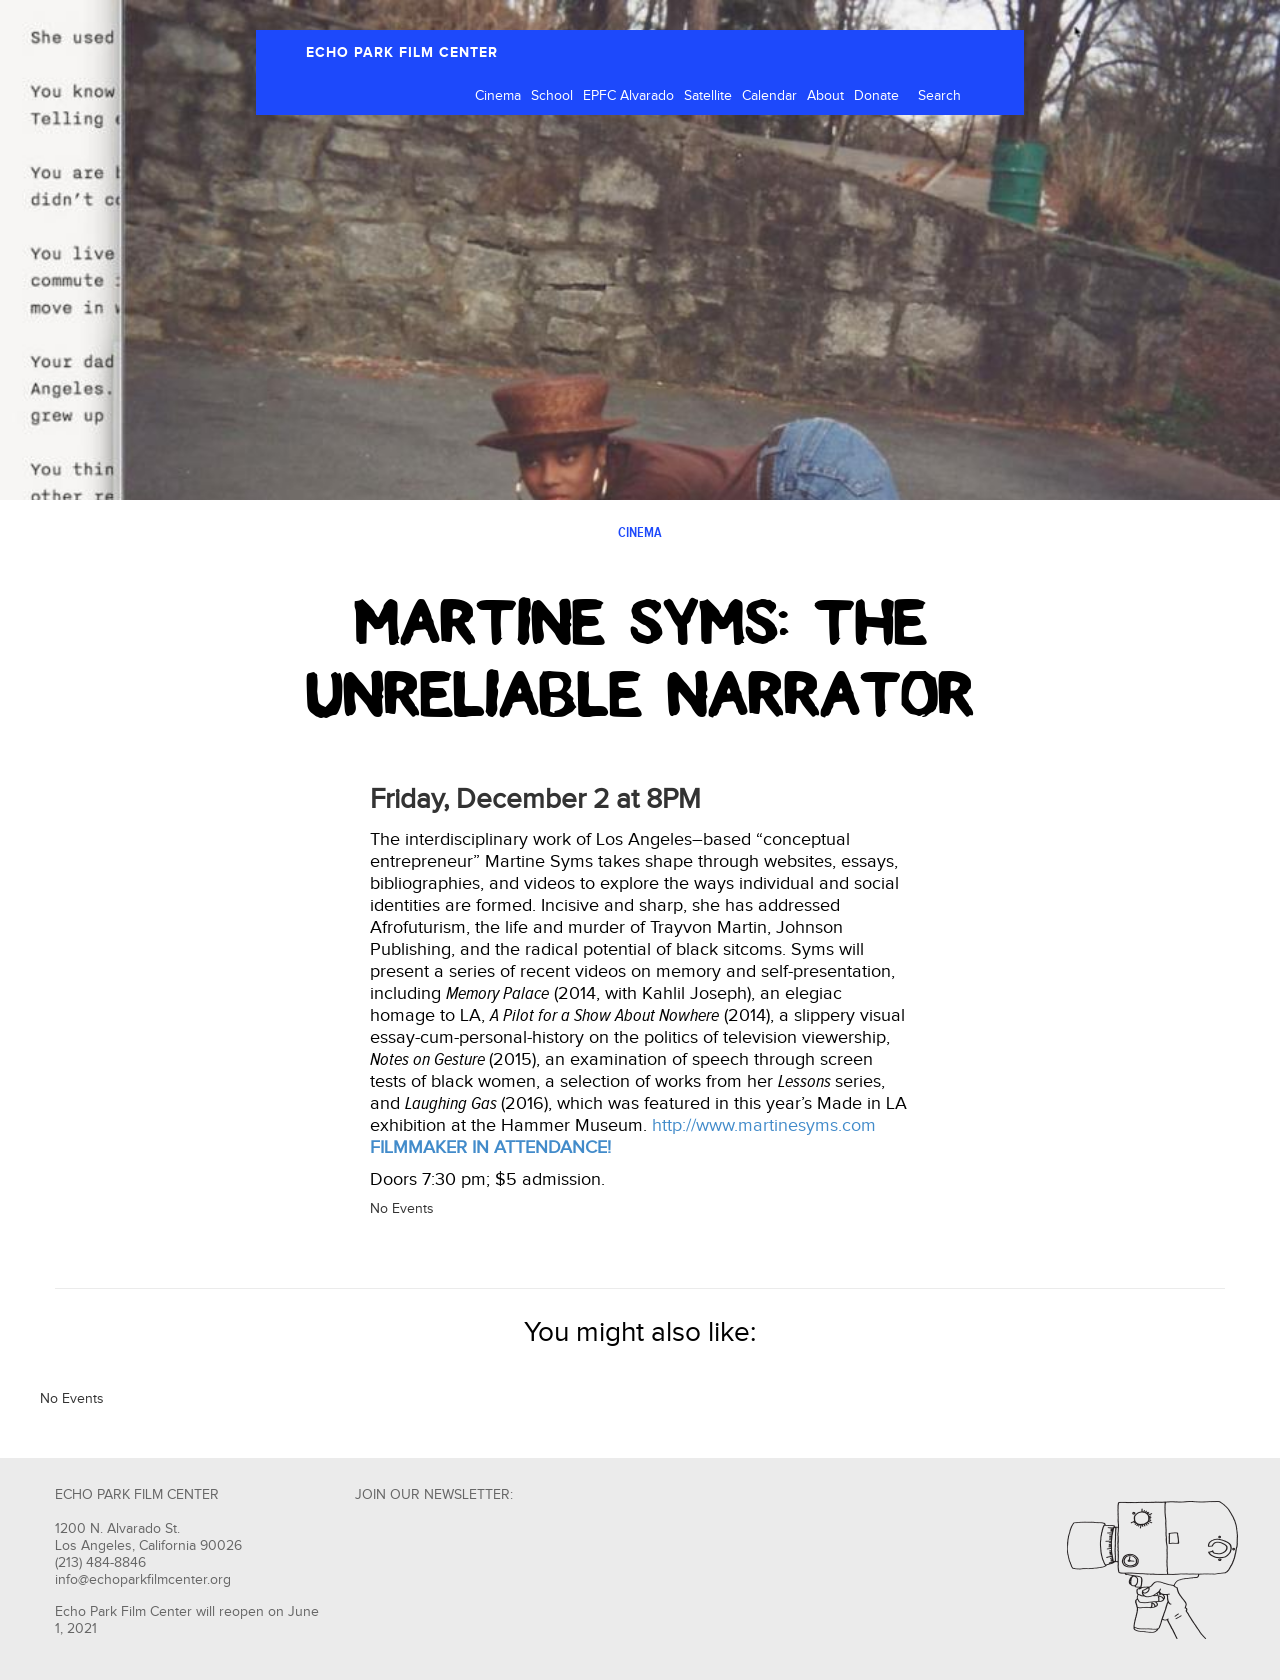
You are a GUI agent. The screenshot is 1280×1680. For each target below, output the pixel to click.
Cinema (498, 96)
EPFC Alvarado (628, 96)
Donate (876, 96)
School (552, 96)
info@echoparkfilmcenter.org (143, 1580)
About (825, 96)
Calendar (769, 96)
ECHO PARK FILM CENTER (402, 52)
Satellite (708, 96)
